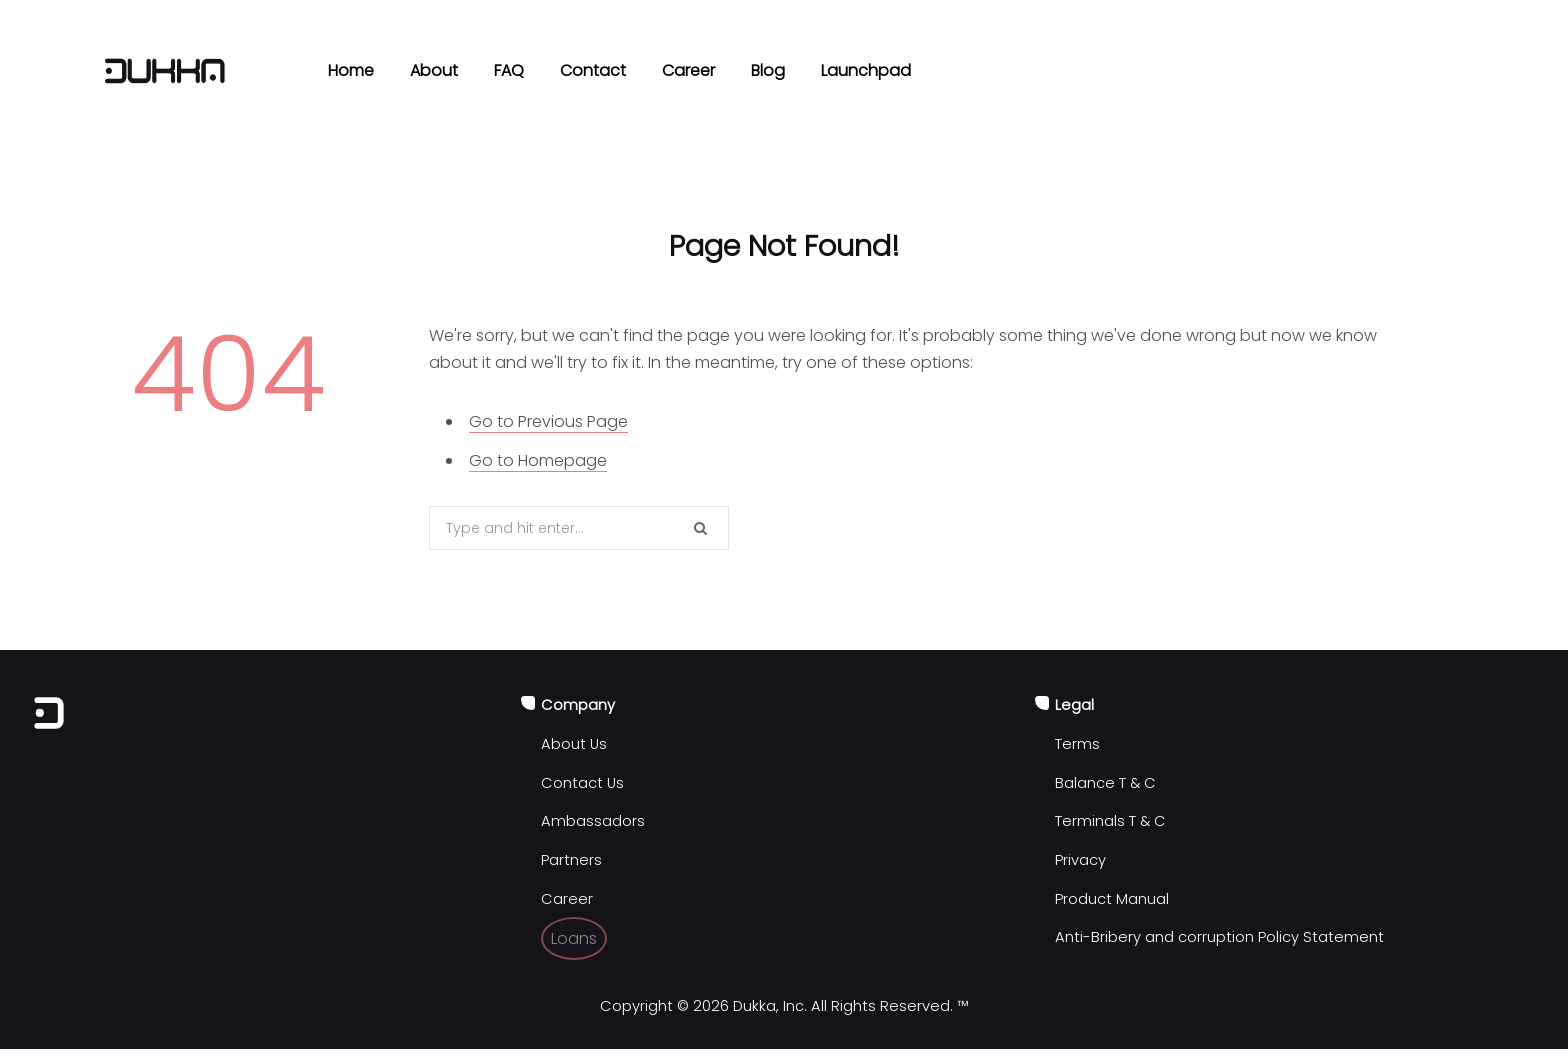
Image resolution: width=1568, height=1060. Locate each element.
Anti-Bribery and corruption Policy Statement (1219, 937)
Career (567, 899)
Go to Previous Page (548, 421)
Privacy (1080, 860)
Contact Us (582, 783)
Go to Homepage (538, 460)
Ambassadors (593, 821)
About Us (574, 744)
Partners (571, 860)
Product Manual (1112, 899)
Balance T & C (1105, 783)
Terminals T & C (1110, 821)
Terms (1077, 744)
